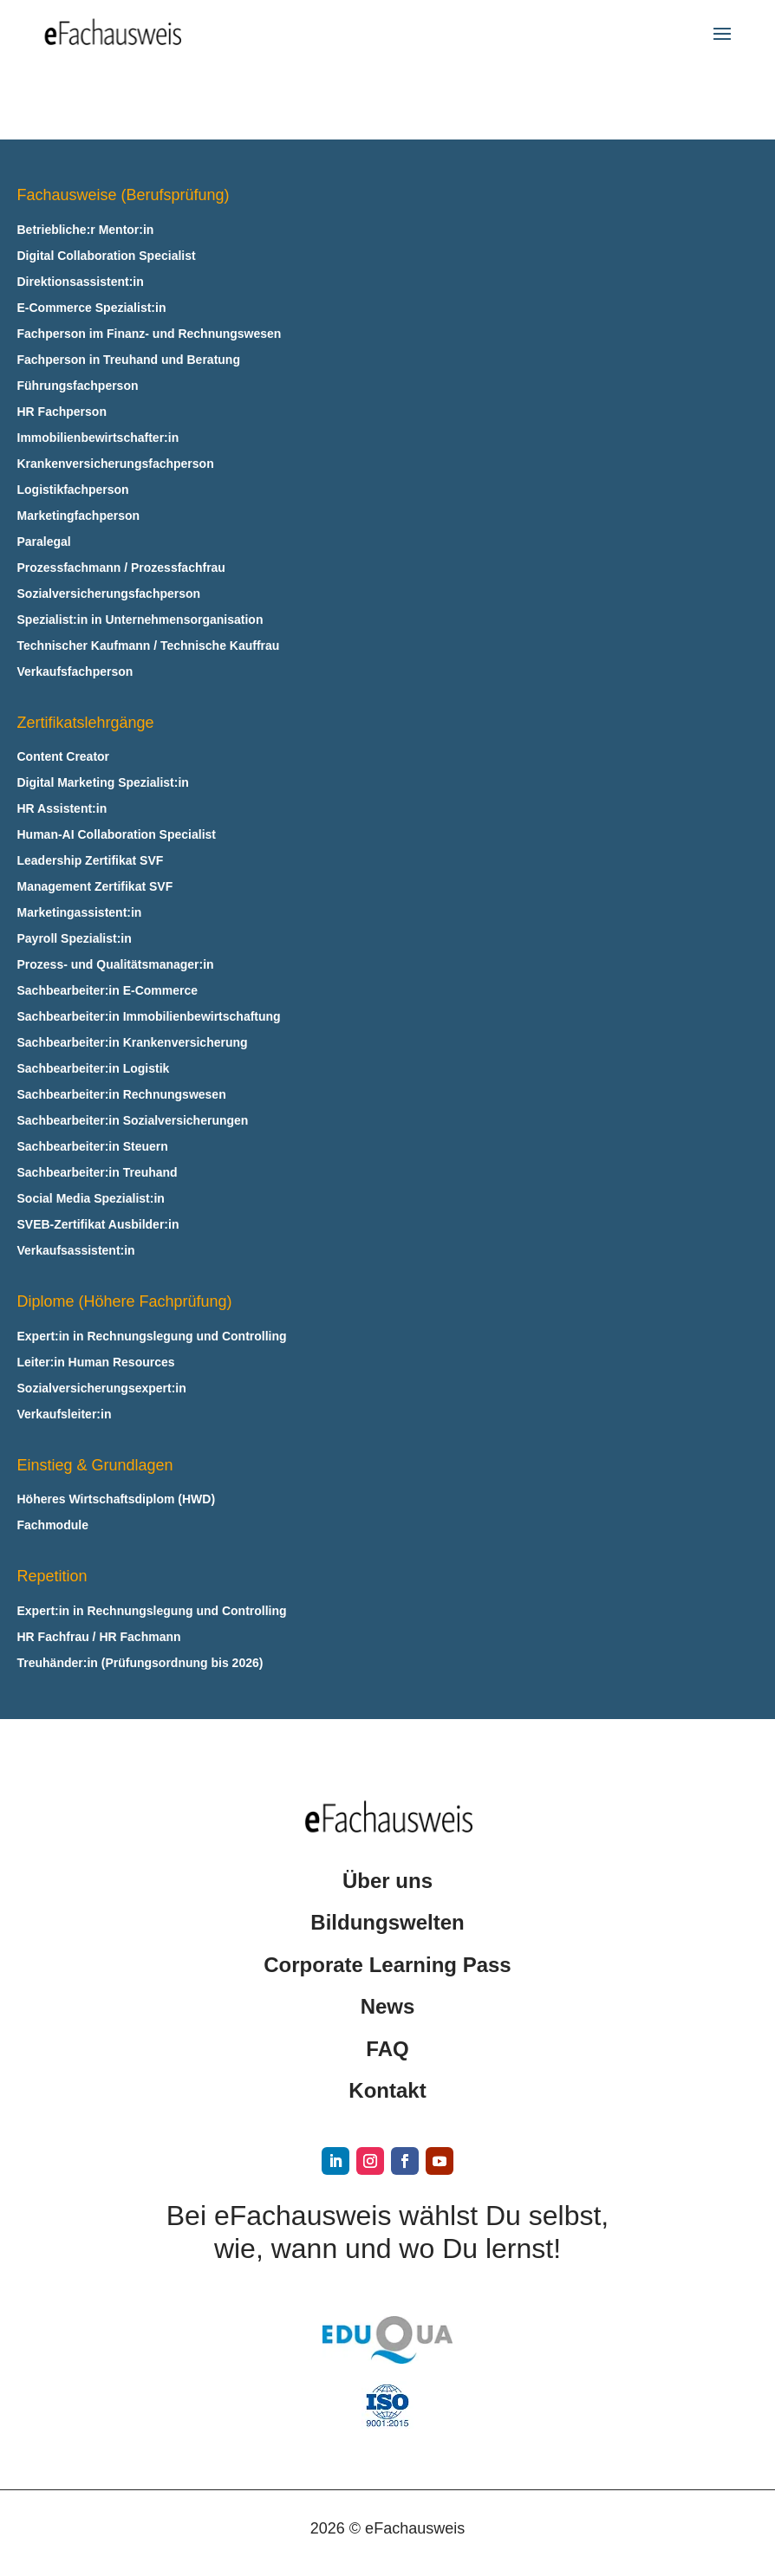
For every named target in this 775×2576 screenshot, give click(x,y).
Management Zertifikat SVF (95, 886)
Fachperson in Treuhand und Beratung (128, 360)
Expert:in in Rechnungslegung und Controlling (152, 1336)
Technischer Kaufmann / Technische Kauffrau (148, 645)
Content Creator (63, 756)
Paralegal (44, 541)
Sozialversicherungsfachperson (109, 593)
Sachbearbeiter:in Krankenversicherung (132, 1042)
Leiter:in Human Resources (96, 1362)
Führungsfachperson (78, 386)
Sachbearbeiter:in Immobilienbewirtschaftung (149, 1016)
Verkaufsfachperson (75, 671)
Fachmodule (52, 1525)
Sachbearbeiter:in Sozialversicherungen (133, 1120)
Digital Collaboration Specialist (106, 256)
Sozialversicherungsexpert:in (101, 1388)
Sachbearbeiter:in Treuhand (97, 1172)
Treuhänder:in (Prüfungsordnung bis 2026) (140, 1663)
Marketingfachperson (78, 515)
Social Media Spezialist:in (91, 1198)
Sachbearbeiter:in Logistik (93, 1068)
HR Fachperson (62, 412)
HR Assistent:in (62, 808)
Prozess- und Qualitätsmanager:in (115, 964)
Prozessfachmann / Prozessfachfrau (121, 567)
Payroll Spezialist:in (74, 938)
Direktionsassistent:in (80, 282)
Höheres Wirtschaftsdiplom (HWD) (116, 1499)
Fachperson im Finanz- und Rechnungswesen (149, 334)
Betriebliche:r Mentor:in (85, 230)
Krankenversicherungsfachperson (115, 463)
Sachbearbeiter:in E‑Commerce (108, 990)
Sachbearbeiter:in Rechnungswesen (121, 1094)
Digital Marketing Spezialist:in (103, 782)
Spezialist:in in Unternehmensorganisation (140, 619)
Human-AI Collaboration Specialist (116, 834)
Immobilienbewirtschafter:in (98, 437)
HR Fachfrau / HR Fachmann (99, 1637)
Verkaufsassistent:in (76, 1250)
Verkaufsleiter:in (64, 1414)
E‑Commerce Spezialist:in (91, 308)
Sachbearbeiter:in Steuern (92, 1146)
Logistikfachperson (73, 489)
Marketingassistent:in (79, 912)
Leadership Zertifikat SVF (90, 860)
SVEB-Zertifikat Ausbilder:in (98, 1224)
